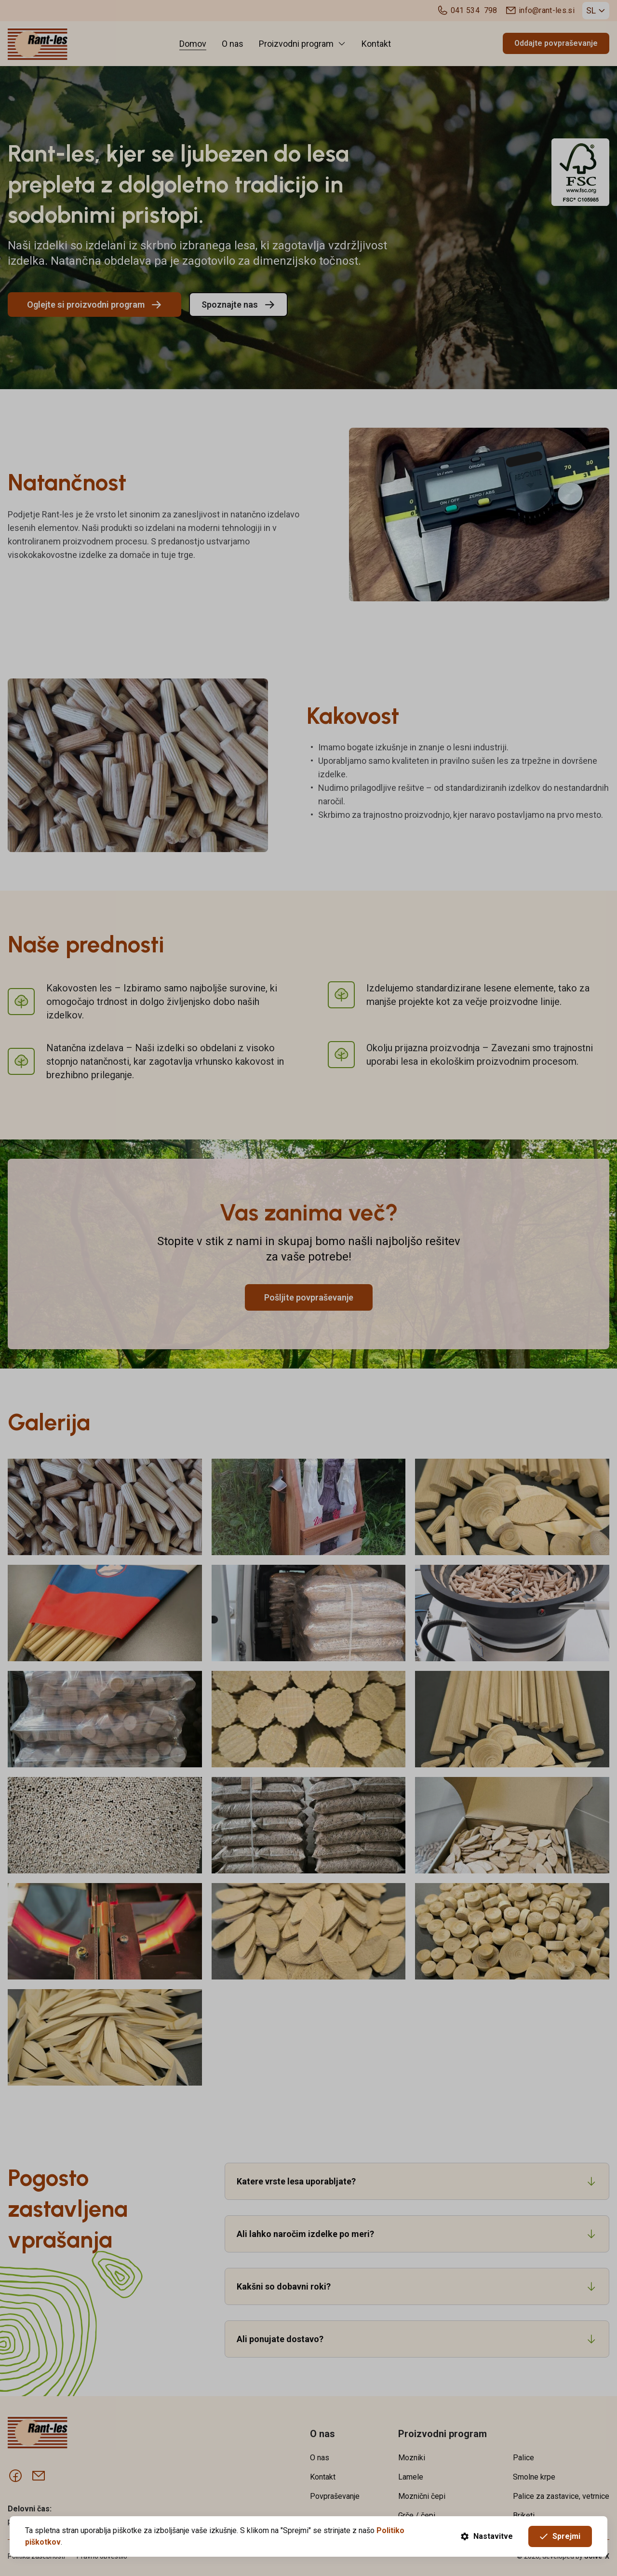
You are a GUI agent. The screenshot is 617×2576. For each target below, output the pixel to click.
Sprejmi (560, 2536)
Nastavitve (487, 2536)
